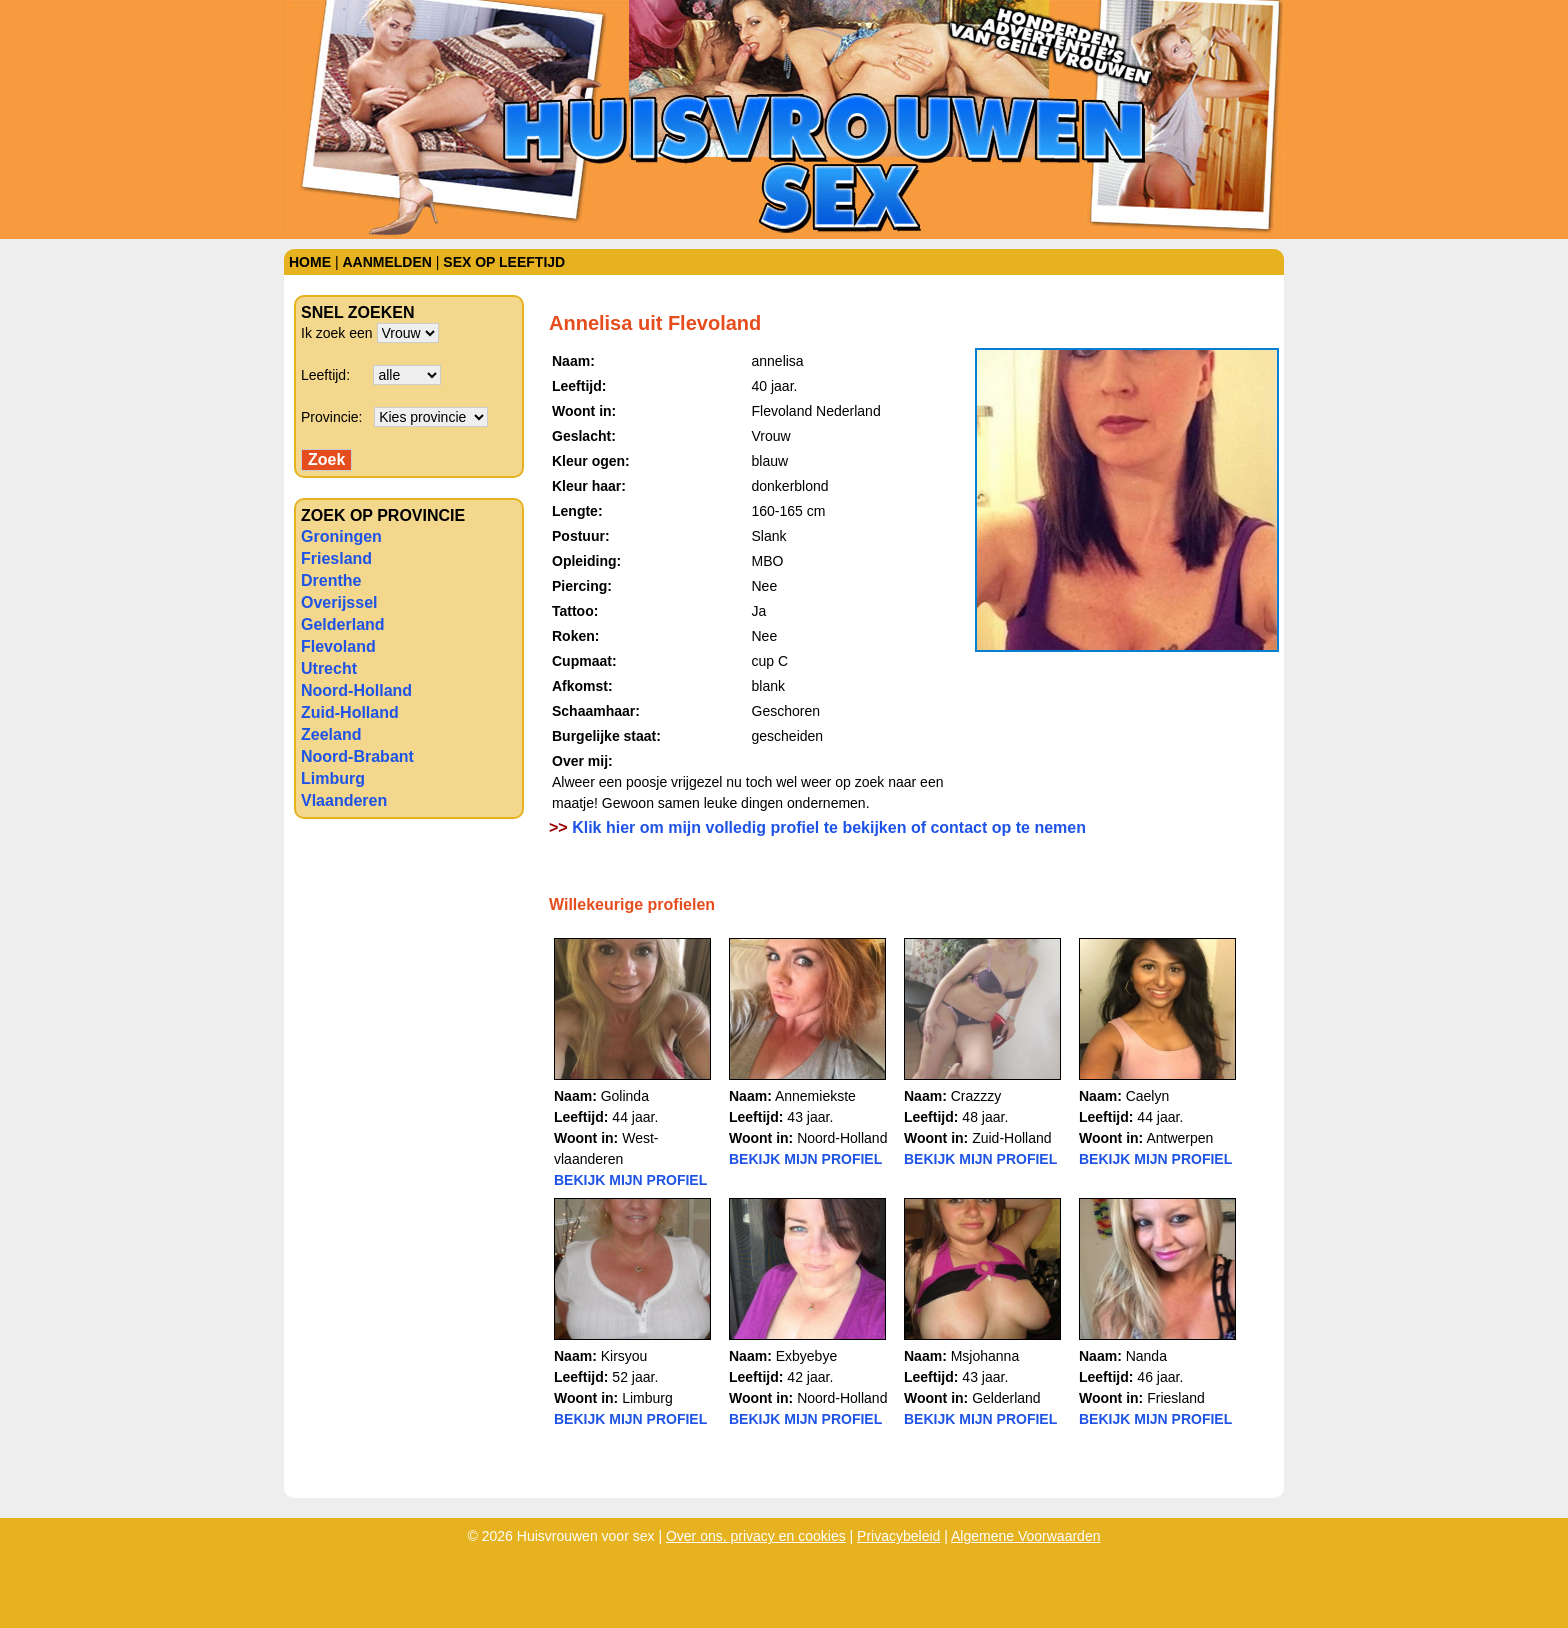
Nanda (1146, 1356)
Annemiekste (815, 1096)
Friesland (336, 558)
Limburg (333, 778)
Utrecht (329, 668)
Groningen (341, 536)
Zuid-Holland (350, 712)
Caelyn (1148, 1096)
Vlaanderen (344, 800)
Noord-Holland (356, 690)
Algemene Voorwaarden (1025, 1536)
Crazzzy (976, 1096)
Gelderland (343, 624)
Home (310, 262)
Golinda (625, 1096)
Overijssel (339, 602)
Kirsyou (624, 1356)
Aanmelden (386, 262)
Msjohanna (985, 1356)
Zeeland (331, 734)
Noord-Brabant (357, 756)
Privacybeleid (898, 1536)
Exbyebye (806, 1356)
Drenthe (331, 580)
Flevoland (338, 646)
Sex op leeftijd (504, 262)
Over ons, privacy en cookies (756, 1536)
